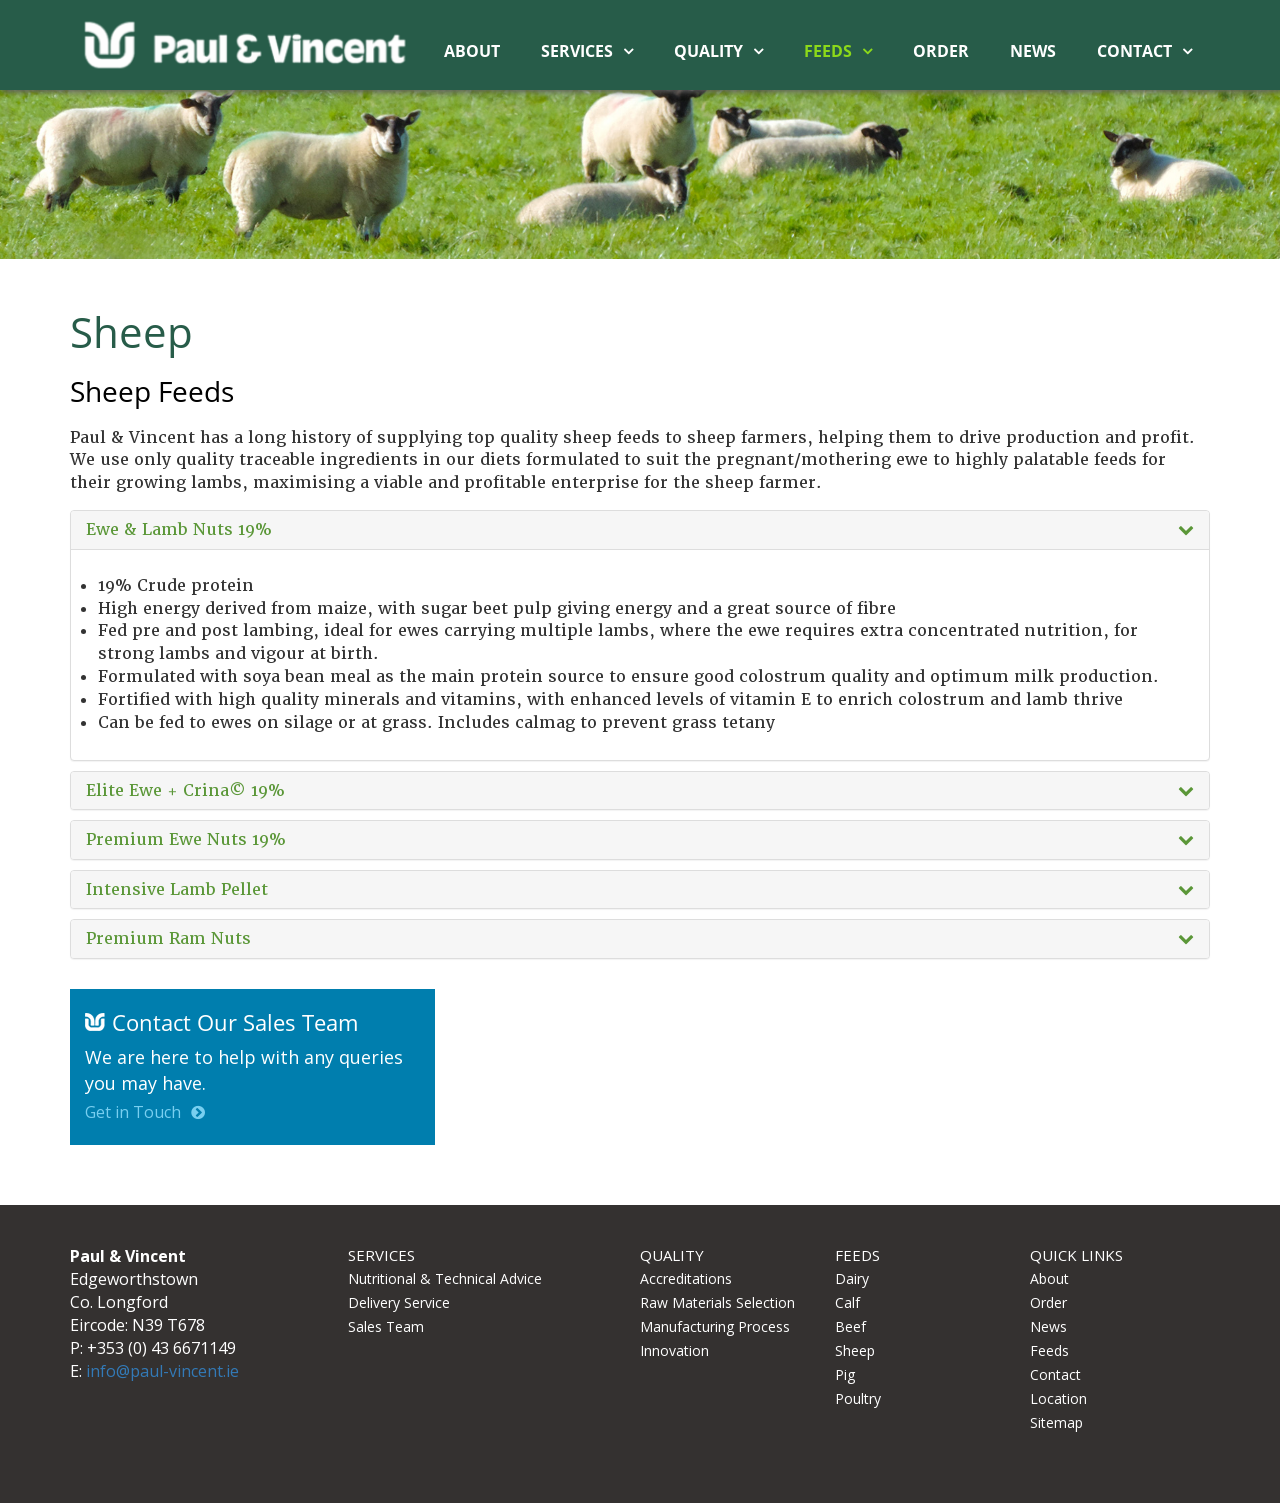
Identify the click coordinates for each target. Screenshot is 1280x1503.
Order (941, 51)
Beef (850, 1326)
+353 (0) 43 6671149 (161, 1348)
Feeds (828, 51)
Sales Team (386, 1326)
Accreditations (686, 1278)
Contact (1134, 51)
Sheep (855, 1350)
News (1033, 51)
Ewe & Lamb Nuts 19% (179, 530)
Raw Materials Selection (717, 1302)
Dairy (852, 1278)
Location (1058, 1398)
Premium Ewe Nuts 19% (186, 840)
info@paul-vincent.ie (162, 1371)
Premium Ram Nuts (168, 939)
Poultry (858, 1398)
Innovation (674, 1350)
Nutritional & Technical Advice (445, 1278)
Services (577, 51)
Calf (847, 1302)
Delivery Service (399, 1302)
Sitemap (1056, 1422)
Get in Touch (133, 1112)
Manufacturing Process (715, 1326)
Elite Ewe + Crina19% (185, 791)
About (472, 51)
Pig (845, 1374)
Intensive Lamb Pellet (177, 890)
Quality (708, 51)
